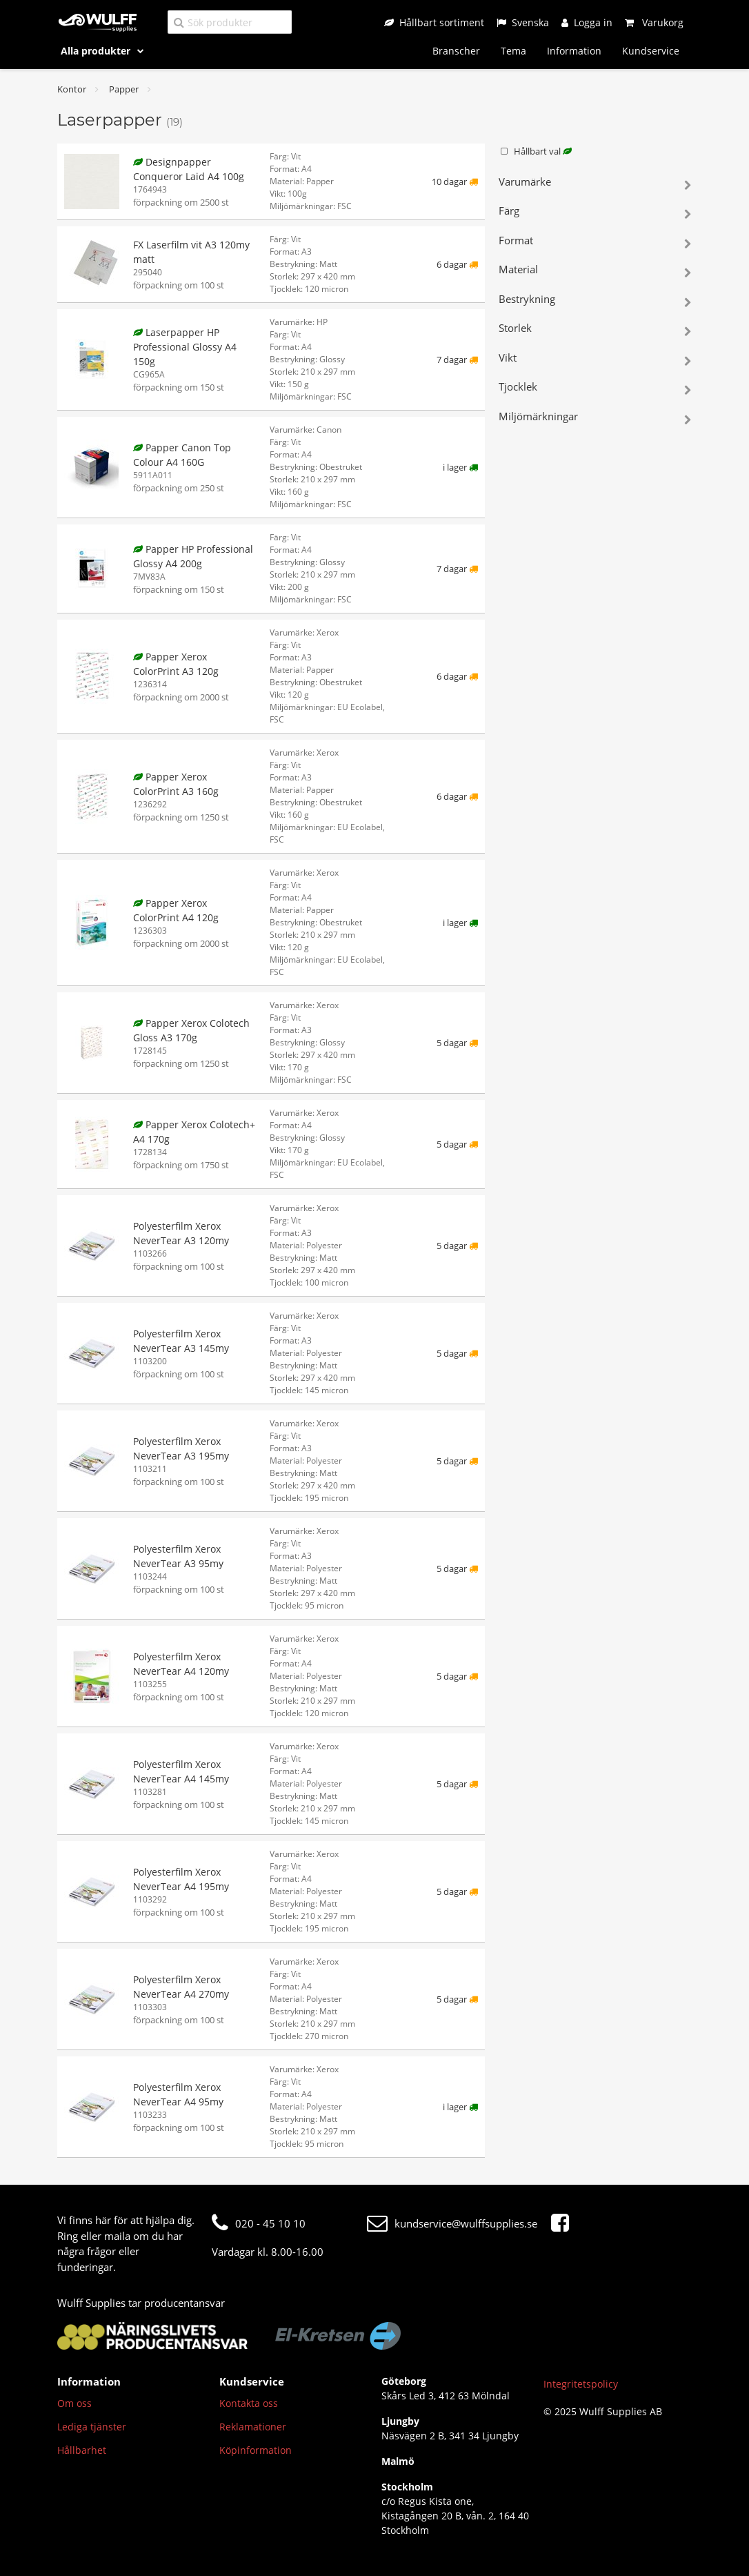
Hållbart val (535, 151)
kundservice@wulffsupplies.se (452, 2223)
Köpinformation (255, 2450)
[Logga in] (587, 22)
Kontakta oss (248, 2403)
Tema (513, 50)
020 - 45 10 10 (259, 2223)
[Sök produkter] (230, 21)
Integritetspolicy (580, 2383)
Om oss (74, 2403)
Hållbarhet (81, 2450)
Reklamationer (252, 2426)
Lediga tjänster (91, 2426)
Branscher (456, 50)
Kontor (71, 89)
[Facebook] (563, 2223)
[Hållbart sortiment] (434, 22)
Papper (124, 89)
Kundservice (650, 50)
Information (574, 50)
